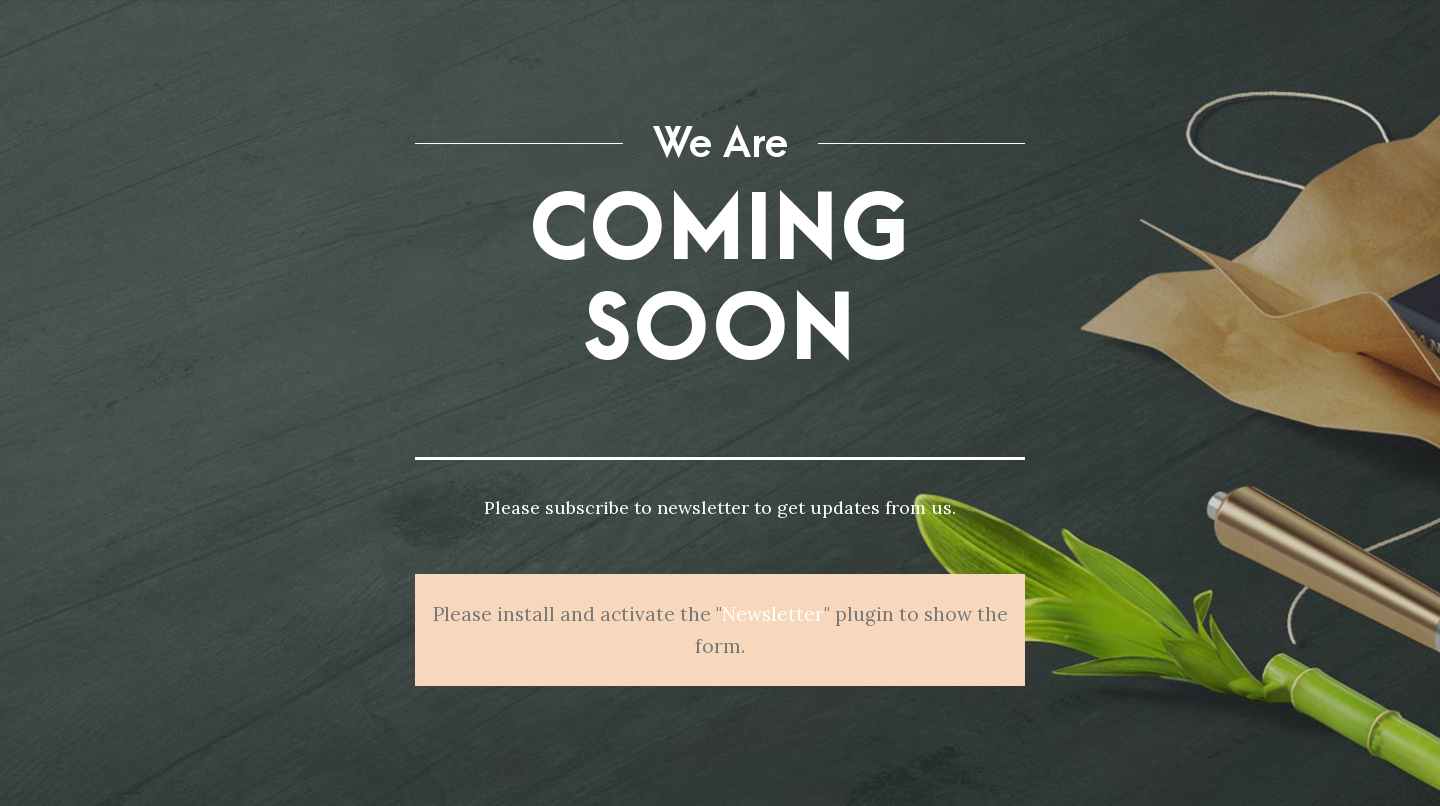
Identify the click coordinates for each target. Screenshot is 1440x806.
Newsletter (773, 614)
